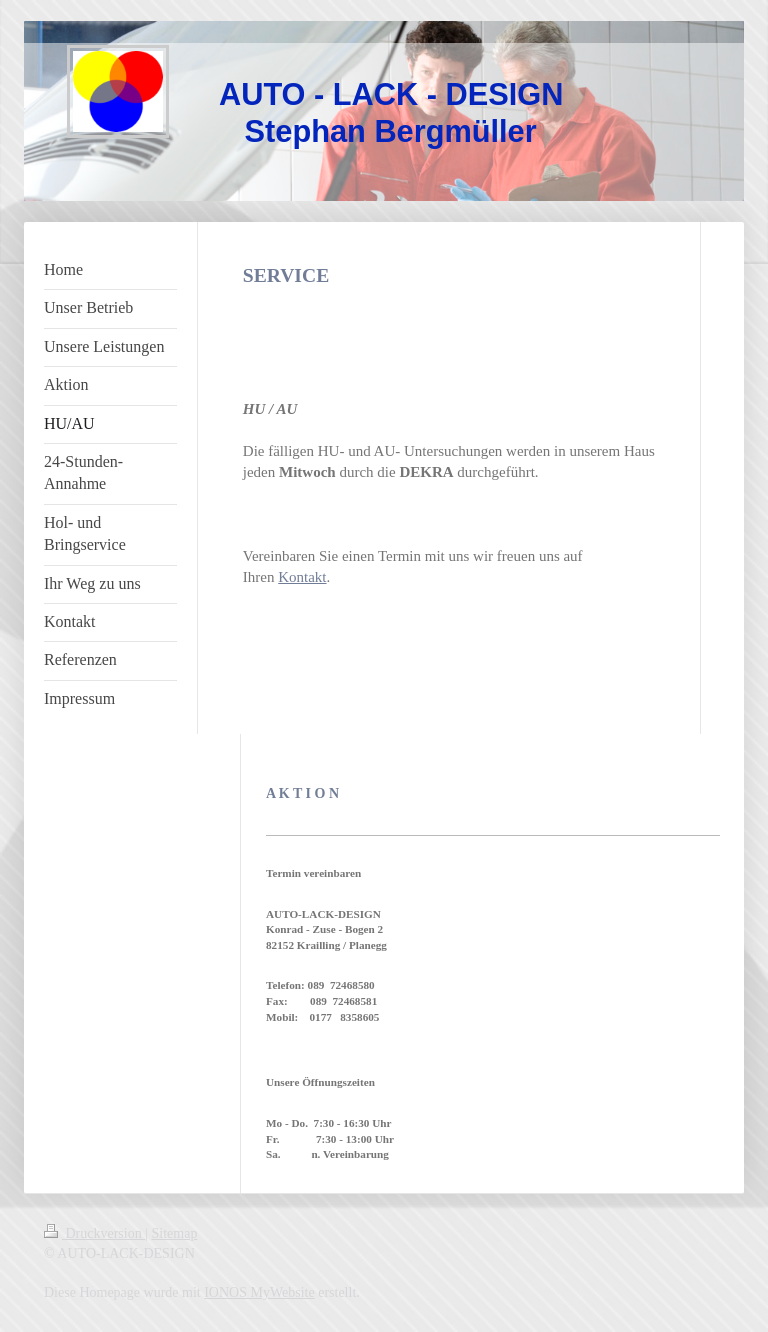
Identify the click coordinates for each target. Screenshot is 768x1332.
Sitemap (175, 1233)
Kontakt (302, 577)
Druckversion (94, 1233)
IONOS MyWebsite (259, 1292)
